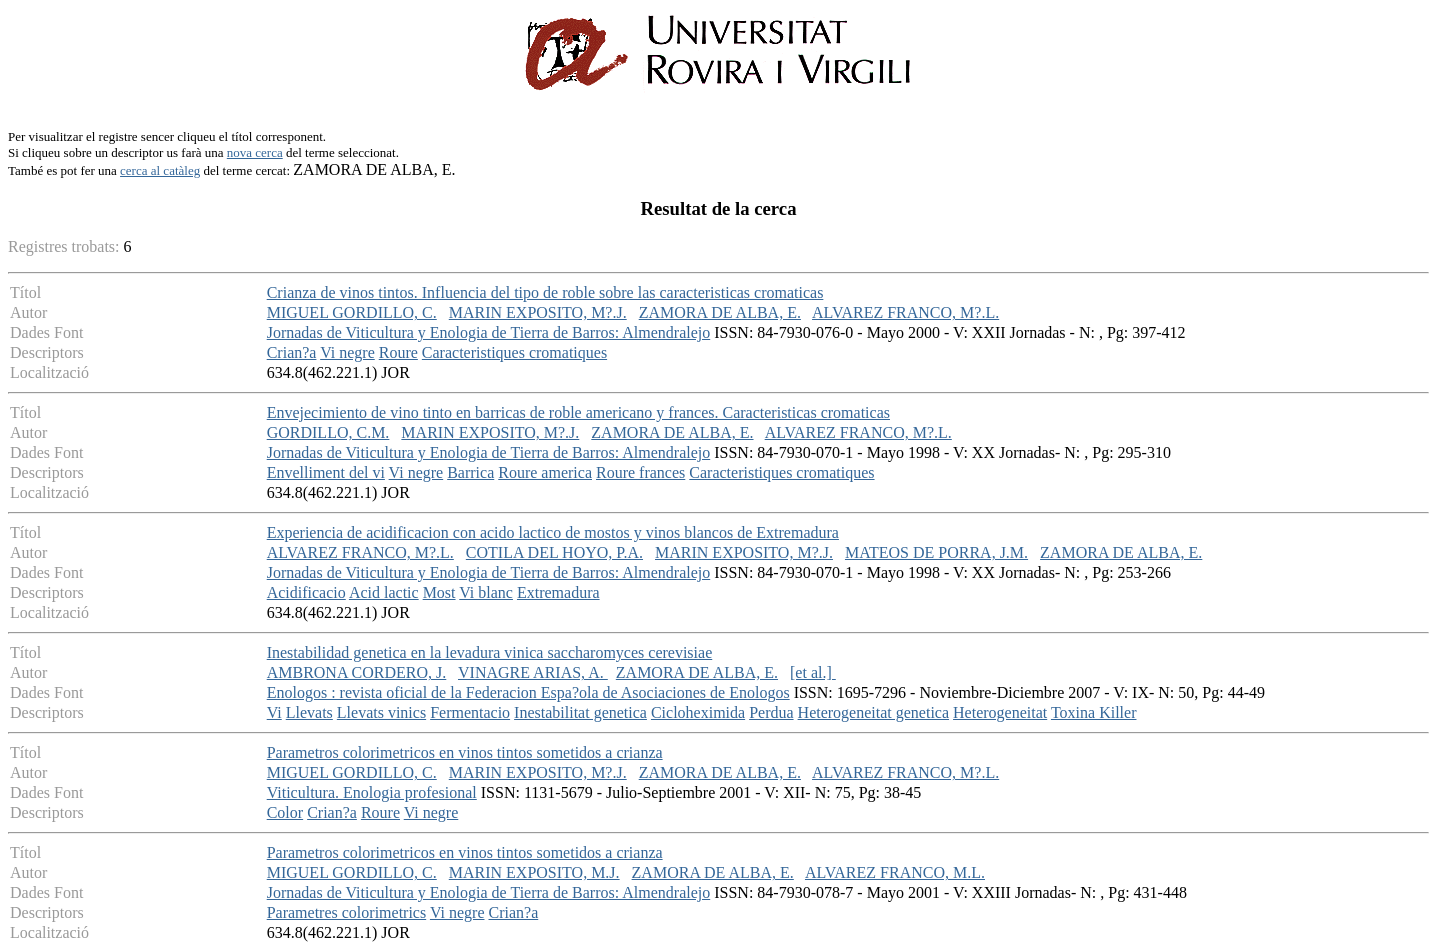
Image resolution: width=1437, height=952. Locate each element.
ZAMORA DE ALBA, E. (720, 312)
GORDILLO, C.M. (328, 432)
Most (439, 592)
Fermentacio (470, 712)
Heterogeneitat (1000, 712)
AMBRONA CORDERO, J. (357, 672)
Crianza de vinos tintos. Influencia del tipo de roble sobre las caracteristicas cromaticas (545, 292)
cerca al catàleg (160, 170)
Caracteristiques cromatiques (514, 352)
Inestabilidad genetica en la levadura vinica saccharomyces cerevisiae (490, 652)
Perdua (771, 712)
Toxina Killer (1094, 712)
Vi (274, 712)
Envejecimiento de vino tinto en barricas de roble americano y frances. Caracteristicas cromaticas (578, 412)
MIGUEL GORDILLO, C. (352, 312)
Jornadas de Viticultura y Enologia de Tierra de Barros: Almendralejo (489, 332)
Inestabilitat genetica (580, 712)
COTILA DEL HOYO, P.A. (554, 552)
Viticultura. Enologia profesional (372, 792)
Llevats (309, 712)
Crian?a (292, 352)
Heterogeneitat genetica (873, 712)
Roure (398, 352)
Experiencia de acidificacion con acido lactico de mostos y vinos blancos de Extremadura (553, 532)
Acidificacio (306, 592)
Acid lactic (384, 592)
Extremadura (558, 592)
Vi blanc (486, 592)
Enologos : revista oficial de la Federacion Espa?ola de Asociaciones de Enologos (528, 692)
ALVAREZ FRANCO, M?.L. (905, 312)
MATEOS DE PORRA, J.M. (936, 552)
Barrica (470, 472)
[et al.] (813, 672)
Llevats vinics (381, 712)
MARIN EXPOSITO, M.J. (534, 872)
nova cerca (255, 152)
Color (285, 812)
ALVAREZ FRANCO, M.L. (895, 872)
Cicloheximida (698, 712)
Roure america (545, 472)
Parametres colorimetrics (347, 912)
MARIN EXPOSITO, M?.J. (538, 312)
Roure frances (640, 472)
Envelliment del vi (326, 472)
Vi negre (347, 352)
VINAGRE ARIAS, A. (533, 672)
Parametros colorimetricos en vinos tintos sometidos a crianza (465, 752)
